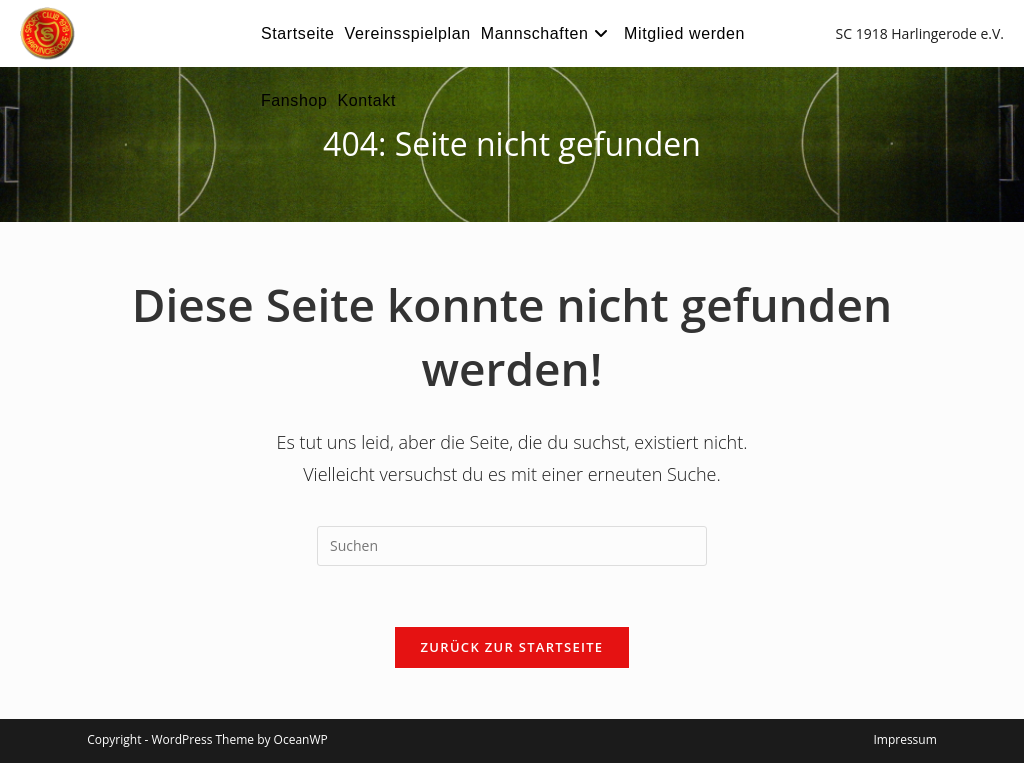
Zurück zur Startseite (512, 647)
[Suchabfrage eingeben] (512, 546)
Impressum (904, 739)
